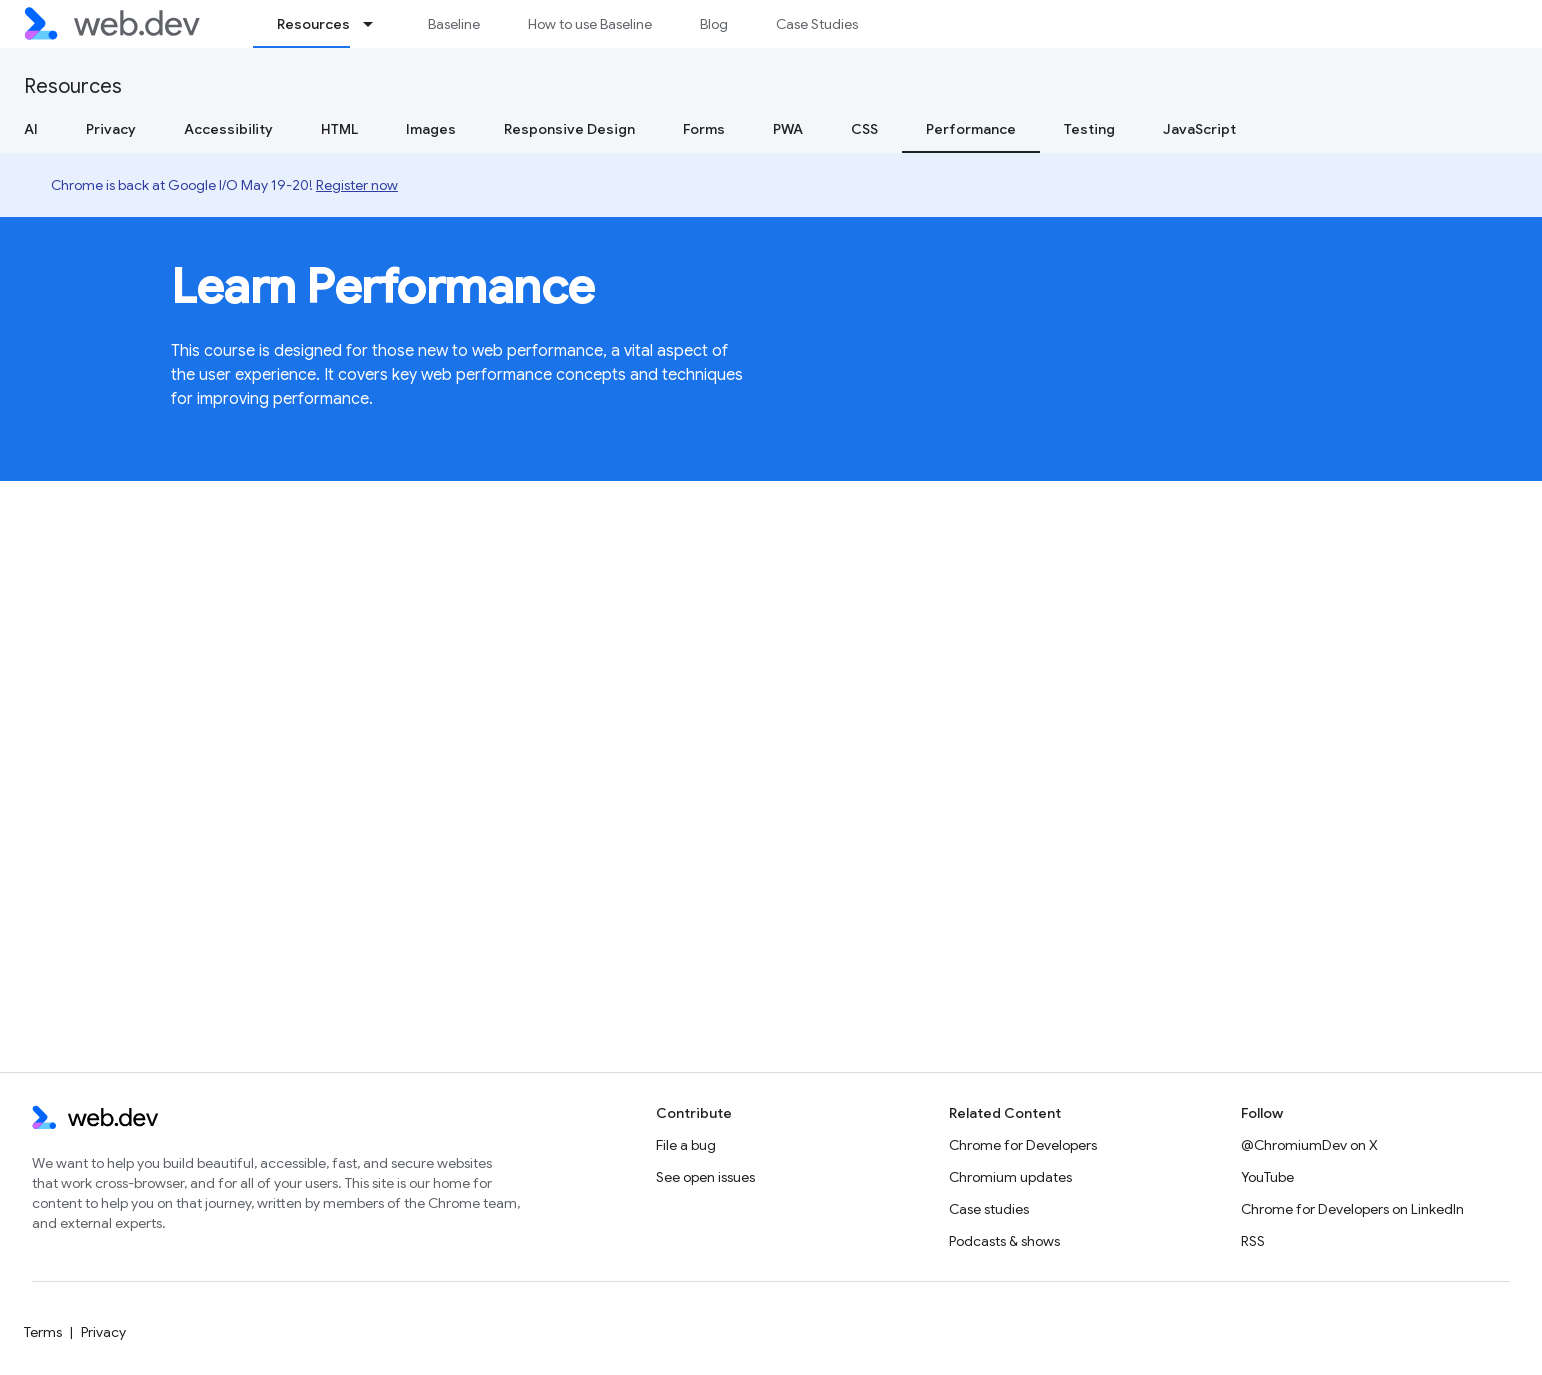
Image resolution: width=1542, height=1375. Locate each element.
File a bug (686, 1145)
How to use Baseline (590, 24)
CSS (864, 129)
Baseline (454, 24)
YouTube (1267, 1177)
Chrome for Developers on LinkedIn (1352, 1209)
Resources (73, 86)
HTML (339, 129)
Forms (704, 129)
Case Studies (817, 24)
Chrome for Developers (1023, 1145)
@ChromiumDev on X (1309, 1145)
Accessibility (228, 129)
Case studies (989, 1209)
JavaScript (1199, 129)
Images (431, 129)
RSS (1253, 1241)
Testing (1089, 129)
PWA (788, 129)
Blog (714, 24)
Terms (43, 1332)
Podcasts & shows (1004, 1241)
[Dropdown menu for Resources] (377, 24)
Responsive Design (569, 129)
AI (31, 129)
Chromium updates (1010, 1177)
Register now (357, 185)
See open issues (705, 1177)
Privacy (111, 129)
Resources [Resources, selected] (313, 24)
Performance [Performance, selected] (971, 129)
